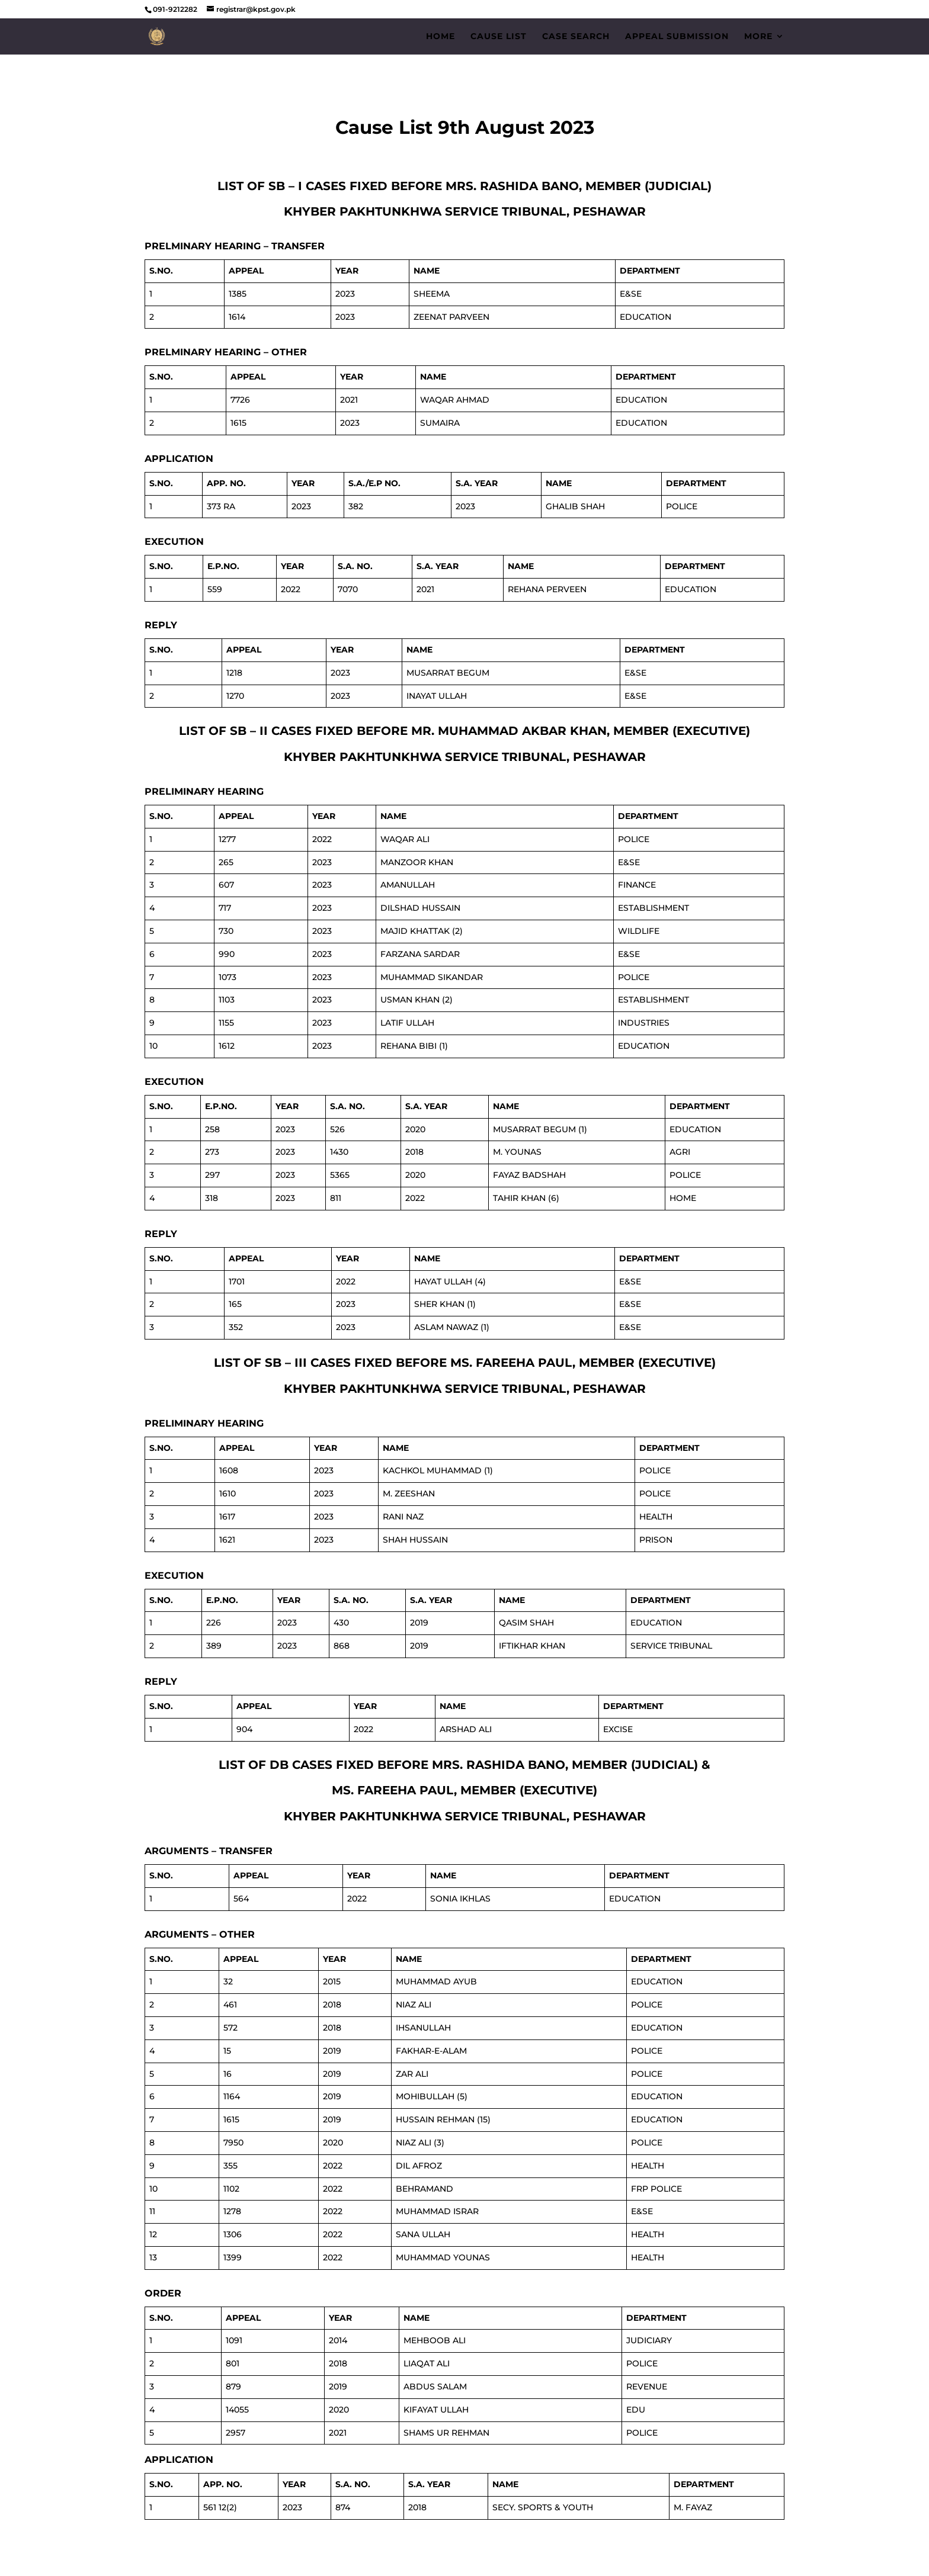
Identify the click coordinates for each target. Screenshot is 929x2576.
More (758, 36)
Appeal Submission (677, 36)
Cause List (498, 36)
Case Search (576, 36)
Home (440, 36)
